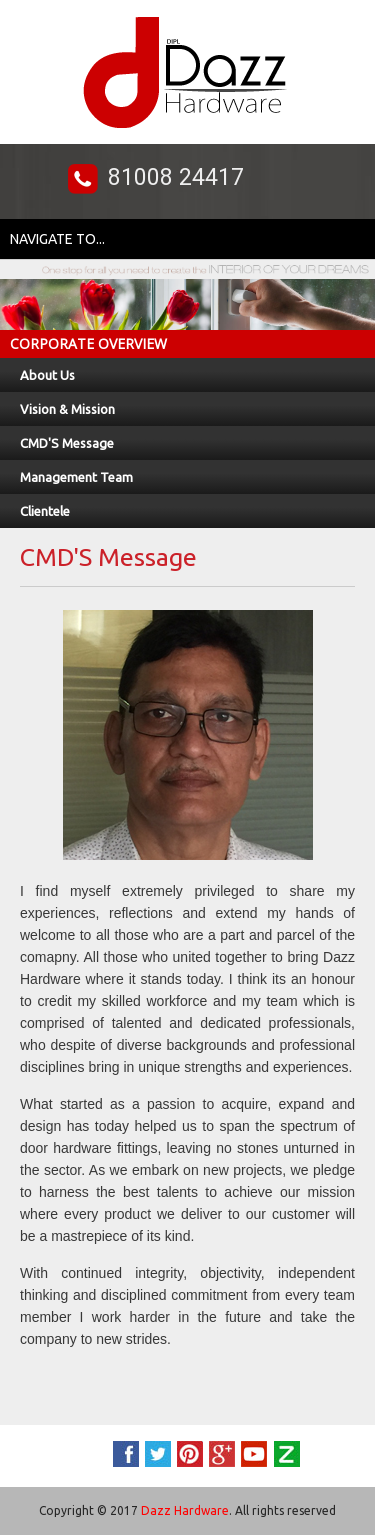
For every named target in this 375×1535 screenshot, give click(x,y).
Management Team (76, 477)
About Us (47, 375)
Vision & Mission (67, 409)
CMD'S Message (67, 443)
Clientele (45, 511)
